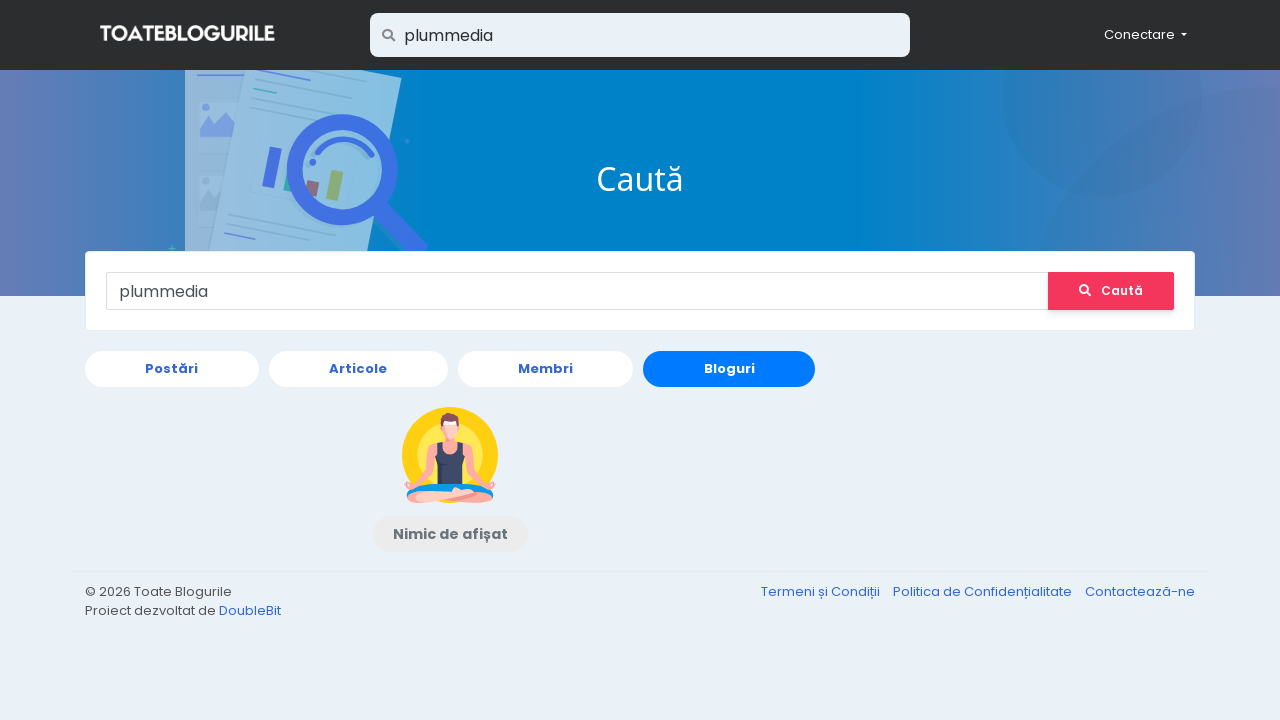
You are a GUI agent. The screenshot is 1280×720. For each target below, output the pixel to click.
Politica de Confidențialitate (984, 591)
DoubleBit (250, 610)
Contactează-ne (1140, 591)
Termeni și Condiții (822, 591)
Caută (1111, 290)
